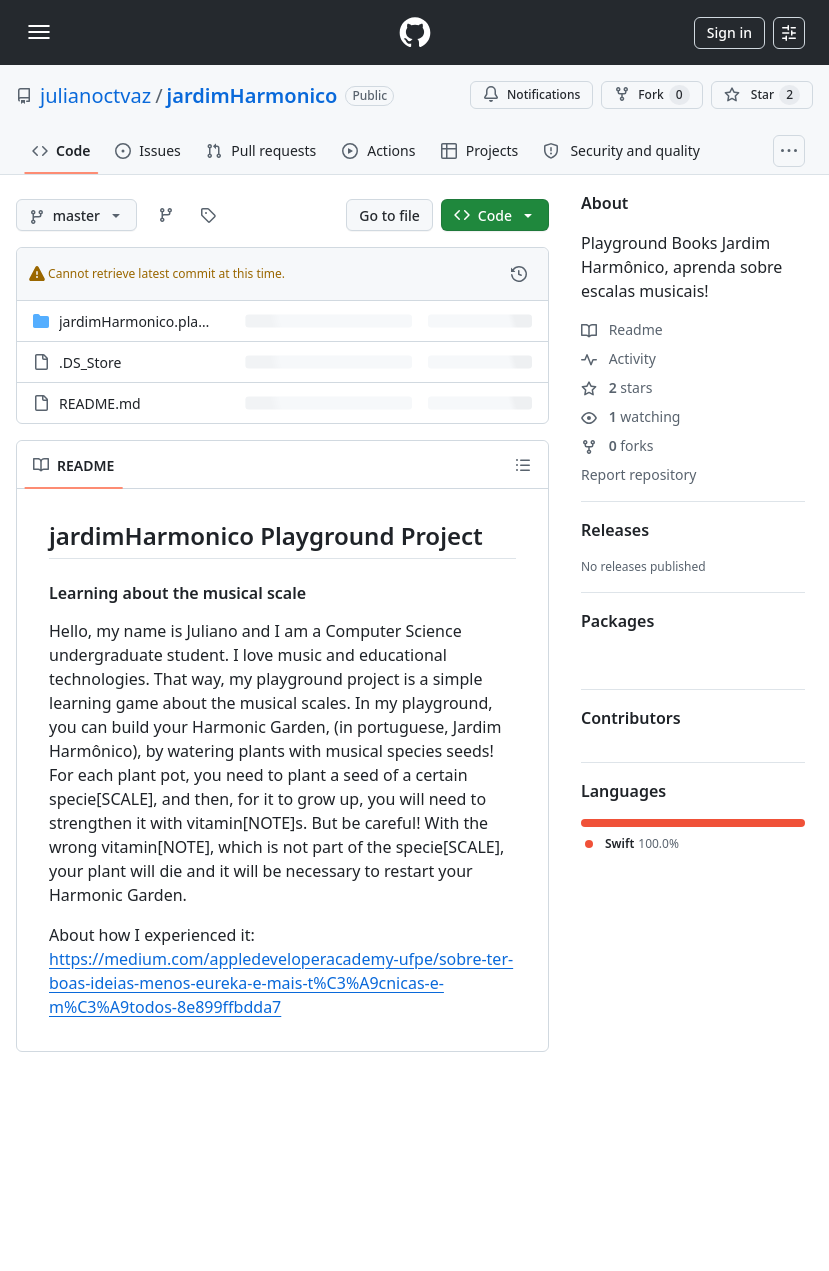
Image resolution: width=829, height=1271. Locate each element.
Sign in (729, 32)
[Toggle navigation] (39, 32)
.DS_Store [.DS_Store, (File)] (90, 362)
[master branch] (76, 215)
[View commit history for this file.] (519, 274)
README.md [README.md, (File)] (100, 403)
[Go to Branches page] (166, 215)
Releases (615, 530)
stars (616, 387)
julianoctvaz (95, 95)
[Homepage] (415, 32)
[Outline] (523, 465)
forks (617, 445)
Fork (651, 95)
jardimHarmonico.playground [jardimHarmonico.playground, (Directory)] (156, 321)
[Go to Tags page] (208, 215)
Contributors (631, 718)
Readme (622, 329)
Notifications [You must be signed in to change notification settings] (531, 94)
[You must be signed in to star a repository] (762, 95)
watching (630, 416)
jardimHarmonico (252, 95)
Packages (617, 621)
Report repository (638, 474)
